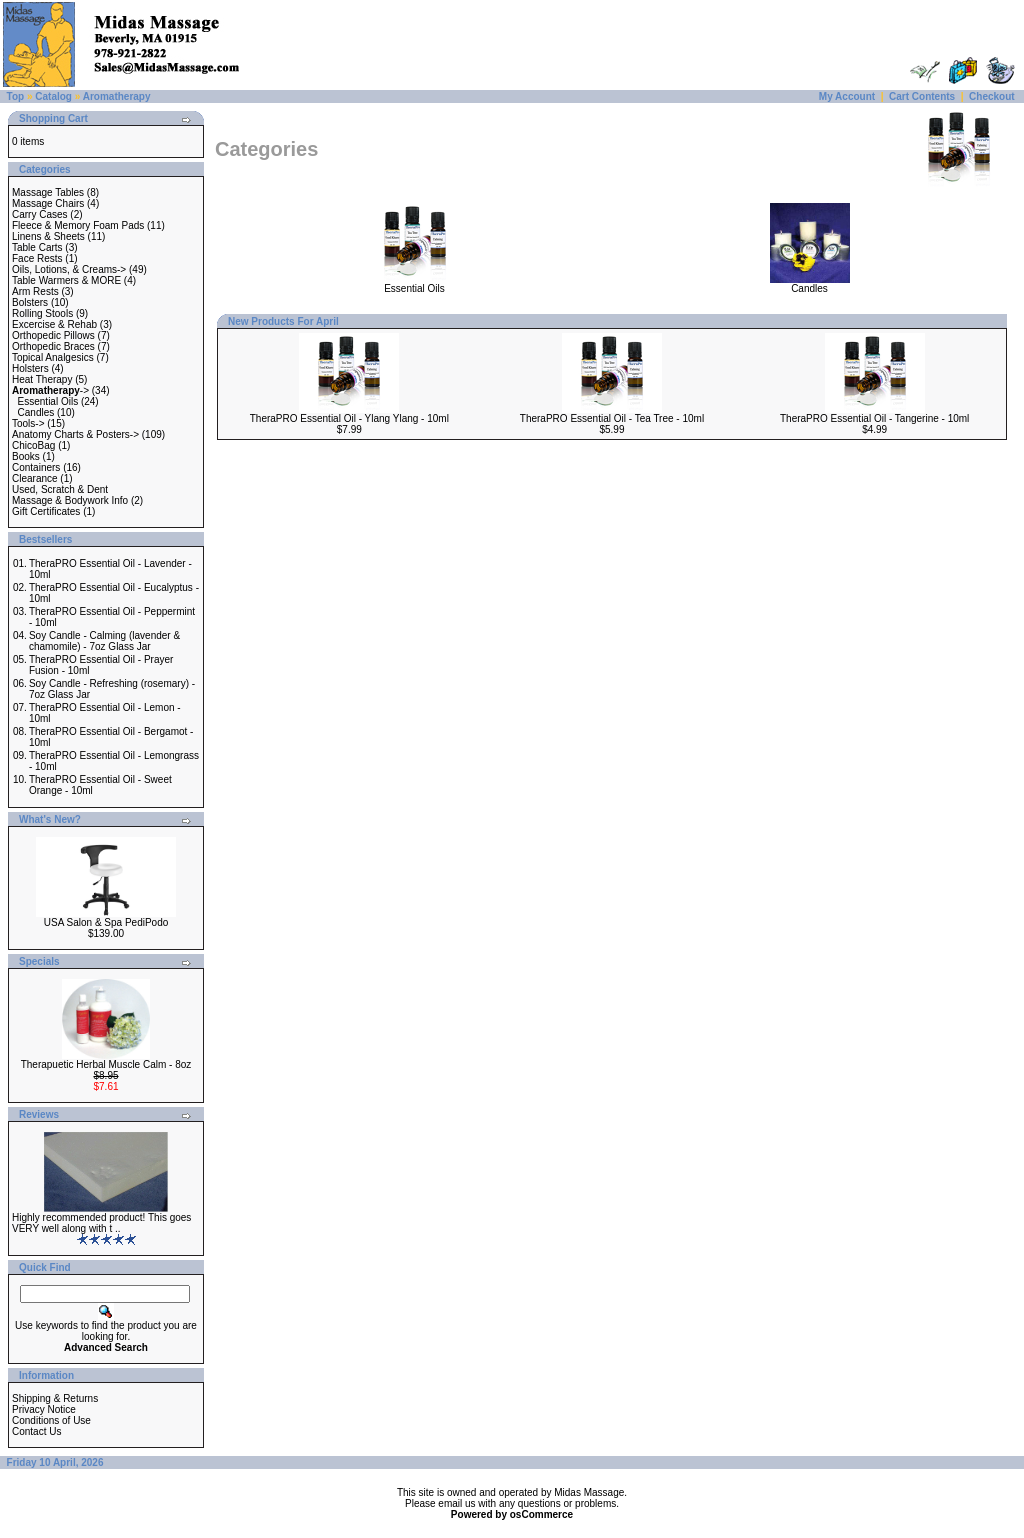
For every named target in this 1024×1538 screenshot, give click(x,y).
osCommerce (541, 1514)
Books (26, 456)
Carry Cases (40, 214)
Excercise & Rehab (54, 324)
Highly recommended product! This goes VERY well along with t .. (101, 1223)
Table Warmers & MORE (66, 280)
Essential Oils (48, 401)
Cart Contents (922, 96)
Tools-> (28, 423)
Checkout (992, 96)
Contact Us (36, 1431)
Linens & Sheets (48, 236)
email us (456, 1503)
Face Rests (37, 258)
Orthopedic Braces (53, 346)
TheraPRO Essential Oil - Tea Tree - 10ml (612, 418)
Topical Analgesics (53, 357)
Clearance (35, 478)
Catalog (53, 96)
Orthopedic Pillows (53, 335)
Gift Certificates (46, 511)
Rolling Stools (42, 313)
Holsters (30, 368)
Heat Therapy (42, 379)
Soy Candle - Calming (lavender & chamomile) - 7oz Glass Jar (104, 641)
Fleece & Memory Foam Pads (78, 225)
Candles (36, 412)
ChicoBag (33, 445)
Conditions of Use (51, 1420)
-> (50, 390)
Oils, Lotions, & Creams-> (69, 269)
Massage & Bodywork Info (70, 500)
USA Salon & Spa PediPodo (106, 922)
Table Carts (37, 247)
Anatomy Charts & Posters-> (75, 434)
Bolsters (30, 302)
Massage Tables (48, 192)
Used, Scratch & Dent (60, 489)
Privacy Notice (44, 1409)
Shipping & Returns (55, 1398)
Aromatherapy (117, 96)
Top (16, 96)
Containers (36, 467)
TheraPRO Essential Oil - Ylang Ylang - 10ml (349, 418)
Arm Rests (35, 291)
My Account (847, 96)
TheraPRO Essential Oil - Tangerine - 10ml (874, 418)
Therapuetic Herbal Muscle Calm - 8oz (106, 1064)
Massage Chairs (48, 203)
